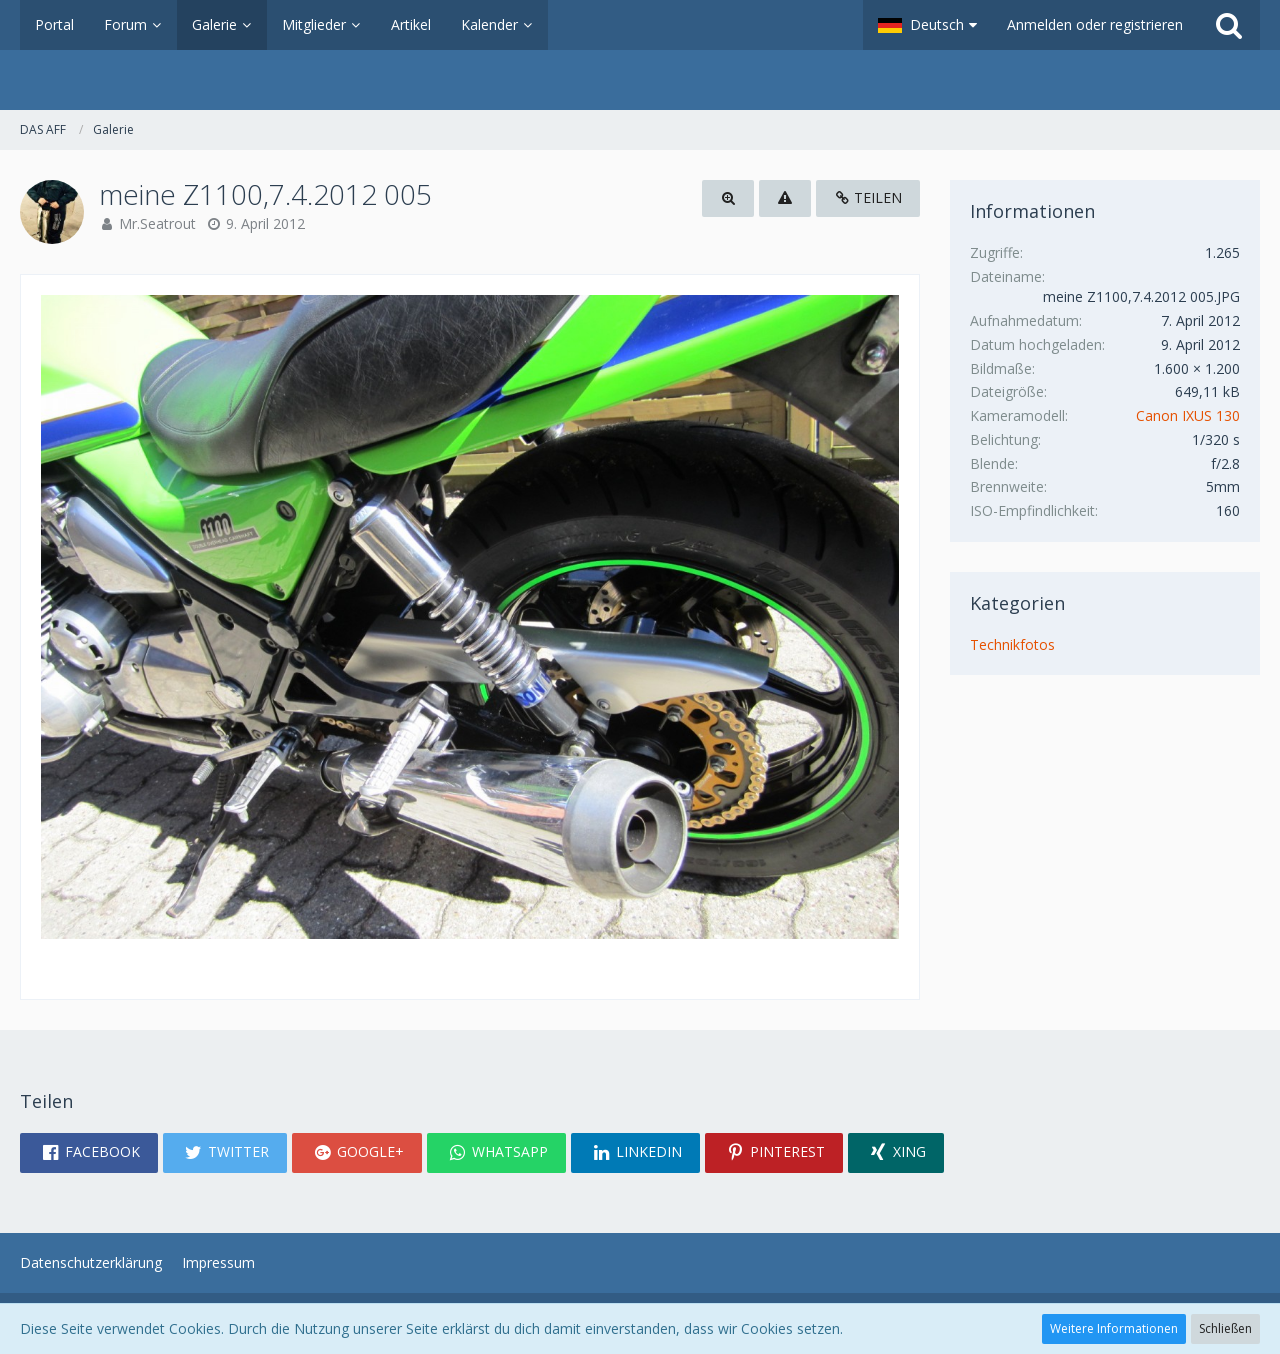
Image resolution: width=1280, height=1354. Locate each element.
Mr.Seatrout (157, 223)
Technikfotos (1012, 644)
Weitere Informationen (1114, 1328)
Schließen (1225, 1328)
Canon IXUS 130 (1188, 415)
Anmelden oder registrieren (1095, 24)
